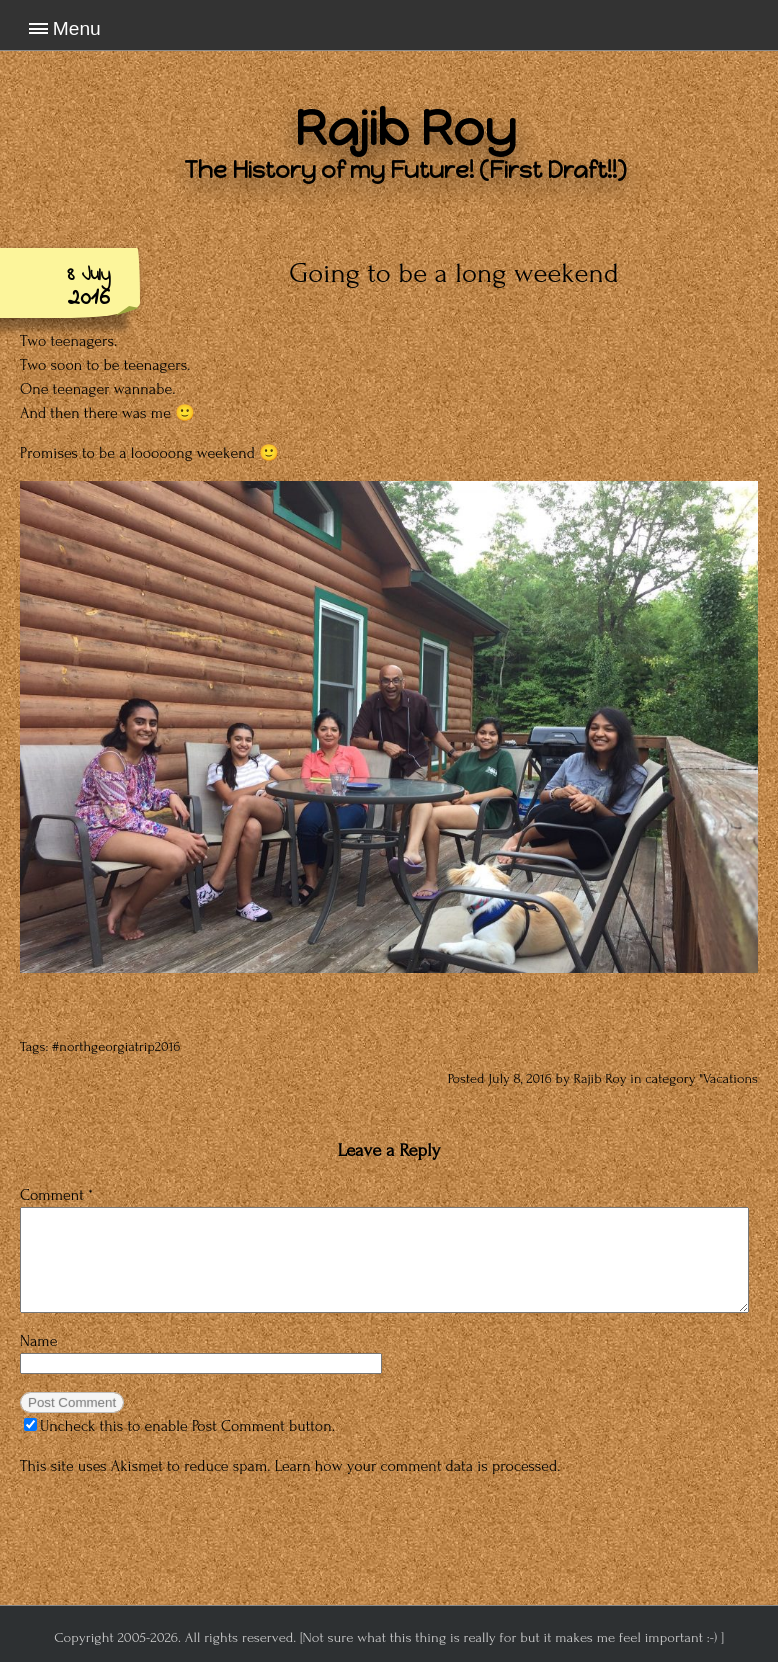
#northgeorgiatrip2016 (116, 1047)
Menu (77, 28)
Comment (56, 1195)
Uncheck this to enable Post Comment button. (179, 1426)
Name (39, 1341)
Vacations (730, 1079)
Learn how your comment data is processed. (418, 1466)
